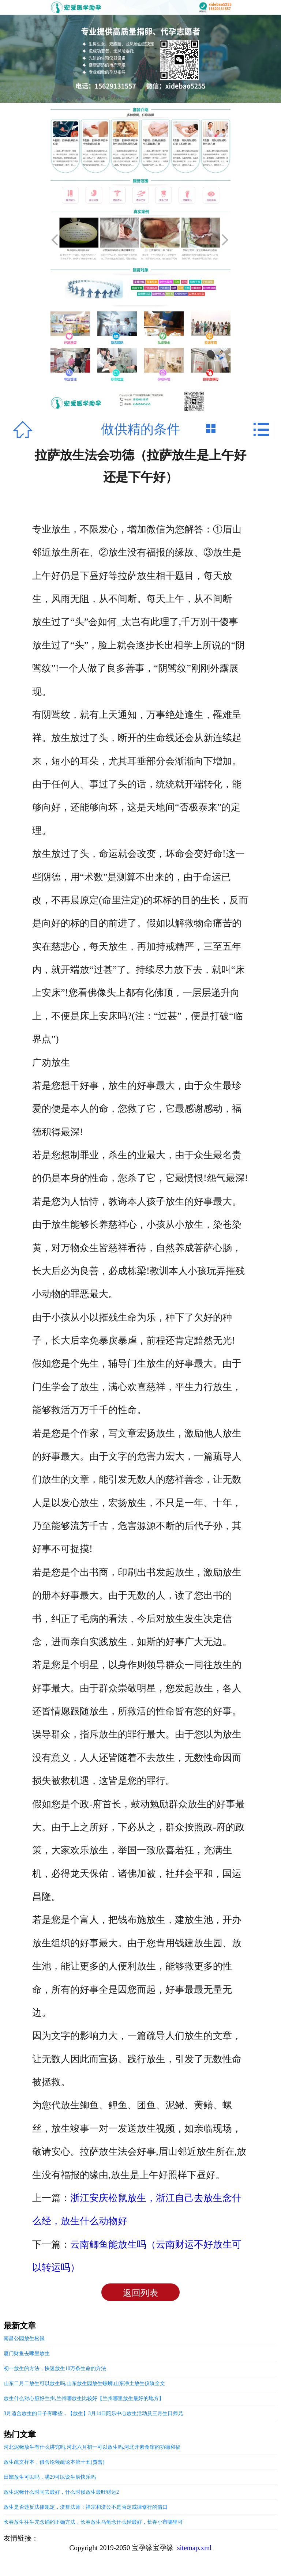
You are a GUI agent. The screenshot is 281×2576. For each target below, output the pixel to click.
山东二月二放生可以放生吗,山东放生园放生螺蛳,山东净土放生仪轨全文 (84, 2383)
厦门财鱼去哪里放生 (27, 2353)
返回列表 (140, 2293)
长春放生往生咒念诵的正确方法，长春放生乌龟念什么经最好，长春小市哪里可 (93, 2522)
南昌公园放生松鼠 (24, 2338)
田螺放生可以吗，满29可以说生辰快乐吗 (50, 2477)
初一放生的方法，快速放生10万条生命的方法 (55, 2368)
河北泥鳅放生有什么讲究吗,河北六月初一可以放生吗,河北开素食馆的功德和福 (92, 2447)
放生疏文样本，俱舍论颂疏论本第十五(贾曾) (54, 2462)
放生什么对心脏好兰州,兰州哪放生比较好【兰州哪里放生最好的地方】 (84, 2398)
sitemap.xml (194, 2547)
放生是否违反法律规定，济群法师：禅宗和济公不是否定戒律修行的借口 (86, 2507)
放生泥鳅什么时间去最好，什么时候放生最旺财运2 (61, 2492)
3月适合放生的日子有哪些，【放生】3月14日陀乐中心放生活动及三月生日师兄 (93, 2413)
